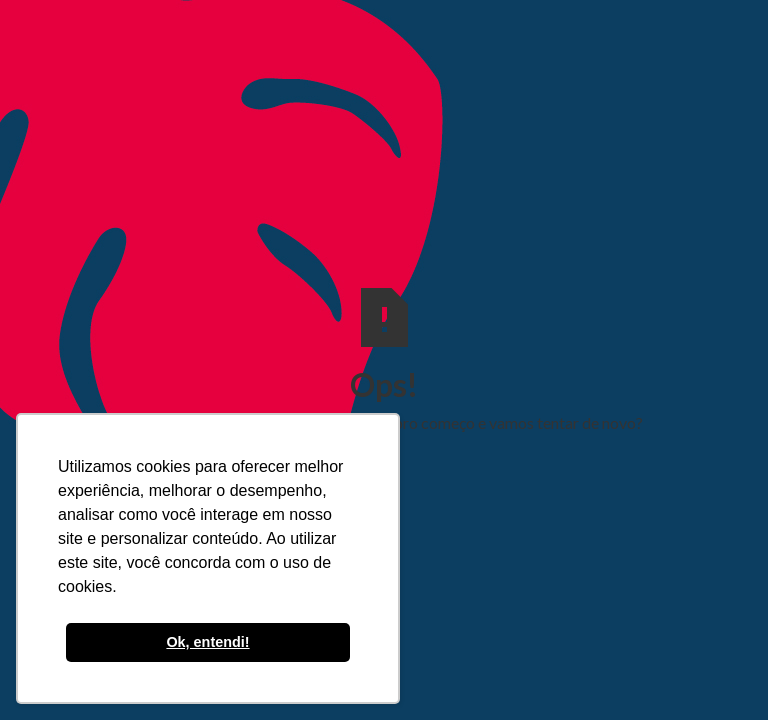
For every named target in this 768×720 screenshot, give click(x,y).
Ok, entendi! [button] (207, 642)
